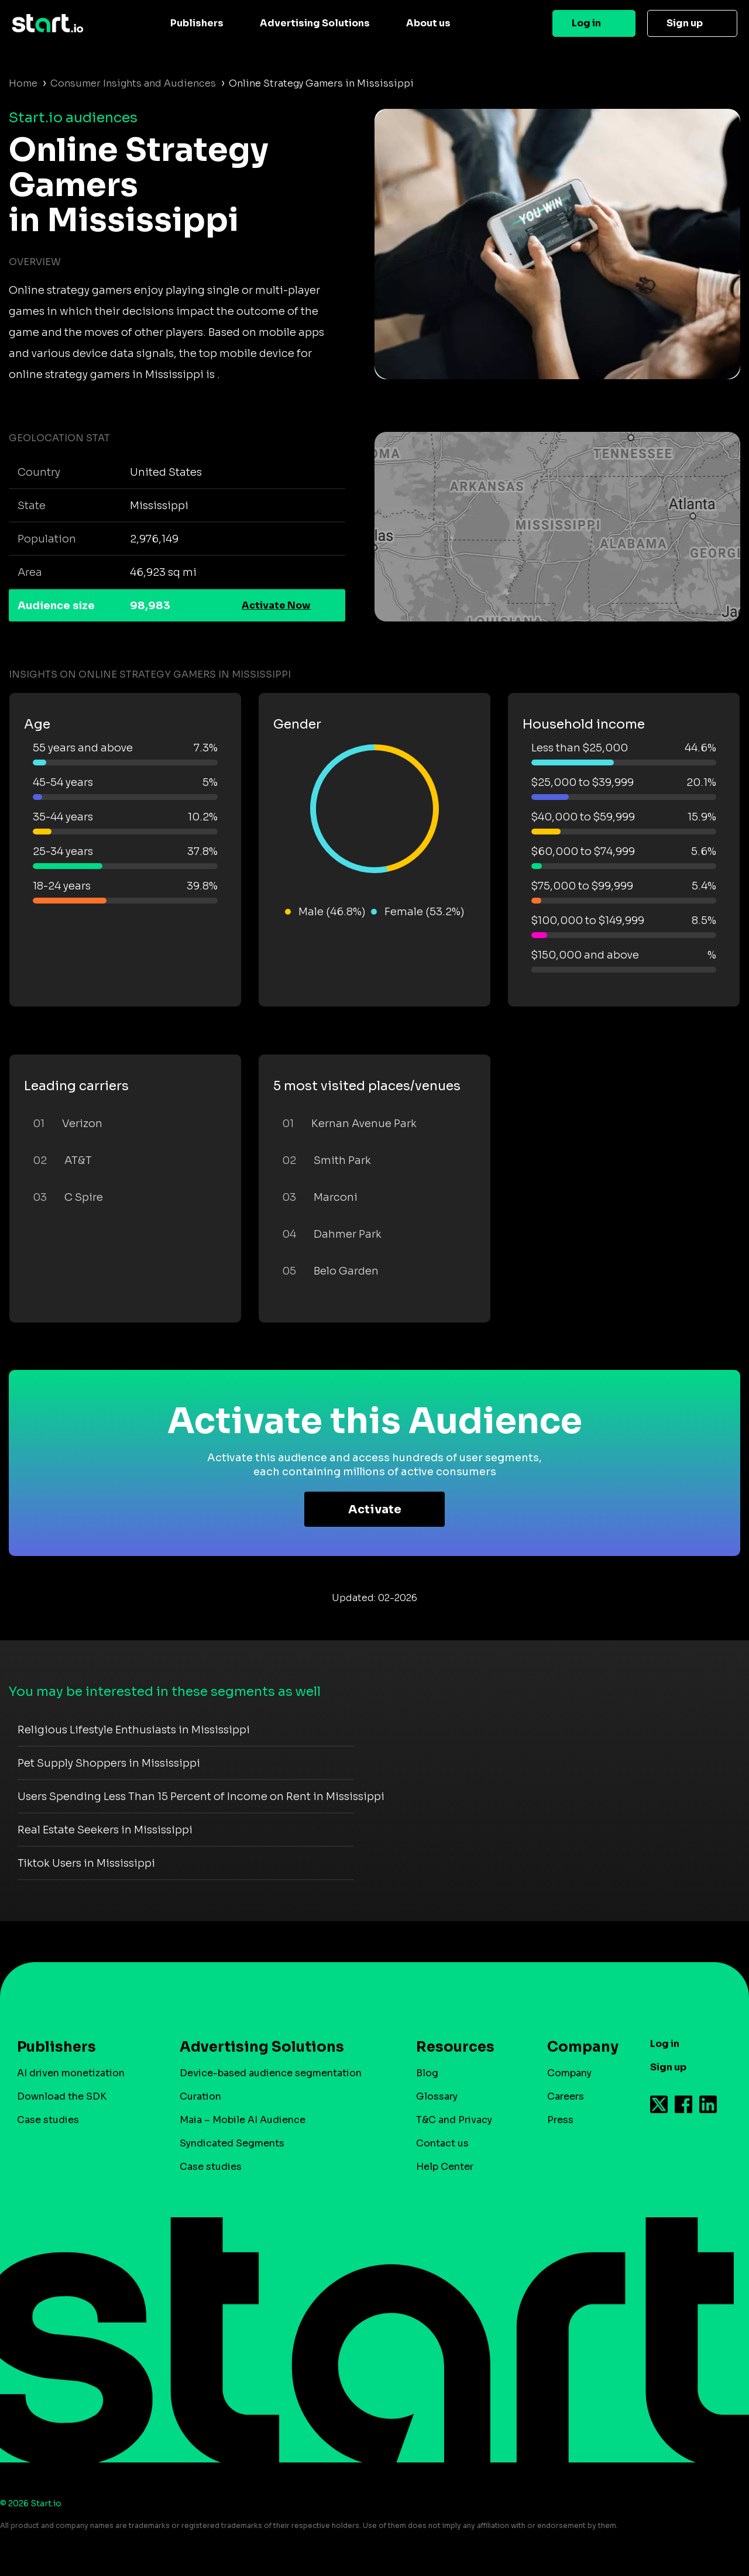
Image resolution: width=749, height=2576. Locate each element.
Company (577, 2047)
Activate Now (276, 605)
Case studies (48, 2120)
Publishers (197, 23)
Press (560, 2120)
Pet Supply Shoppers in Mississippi (109, 1763)
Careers (565, 2096)
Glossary (437, 2096)
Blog (427, 2073)
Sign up (684, 23)
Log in (586, 23)
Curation (200, 2096)
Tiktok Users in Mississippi (86, 1863)
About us (428, 23)
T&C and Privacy (454, 2120)
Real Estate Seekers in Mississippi (105, 1829)
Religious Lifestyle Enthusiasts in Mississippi (134, 1729)
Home (23, 83)
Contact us (442, 2143)
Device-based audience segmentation (271, 2073)
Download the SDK (61, 2096)
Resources (455, 2047)
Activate (374, 1509)
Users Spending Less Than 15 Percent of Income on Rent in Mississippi (201, 1796)
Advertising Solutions (315, 23)
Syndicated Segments (232, 2143)
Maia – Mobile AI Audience (242, 2120)
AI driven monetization (71, 2073)
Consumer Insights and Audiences (133, 83)
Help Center (444, 2167)
